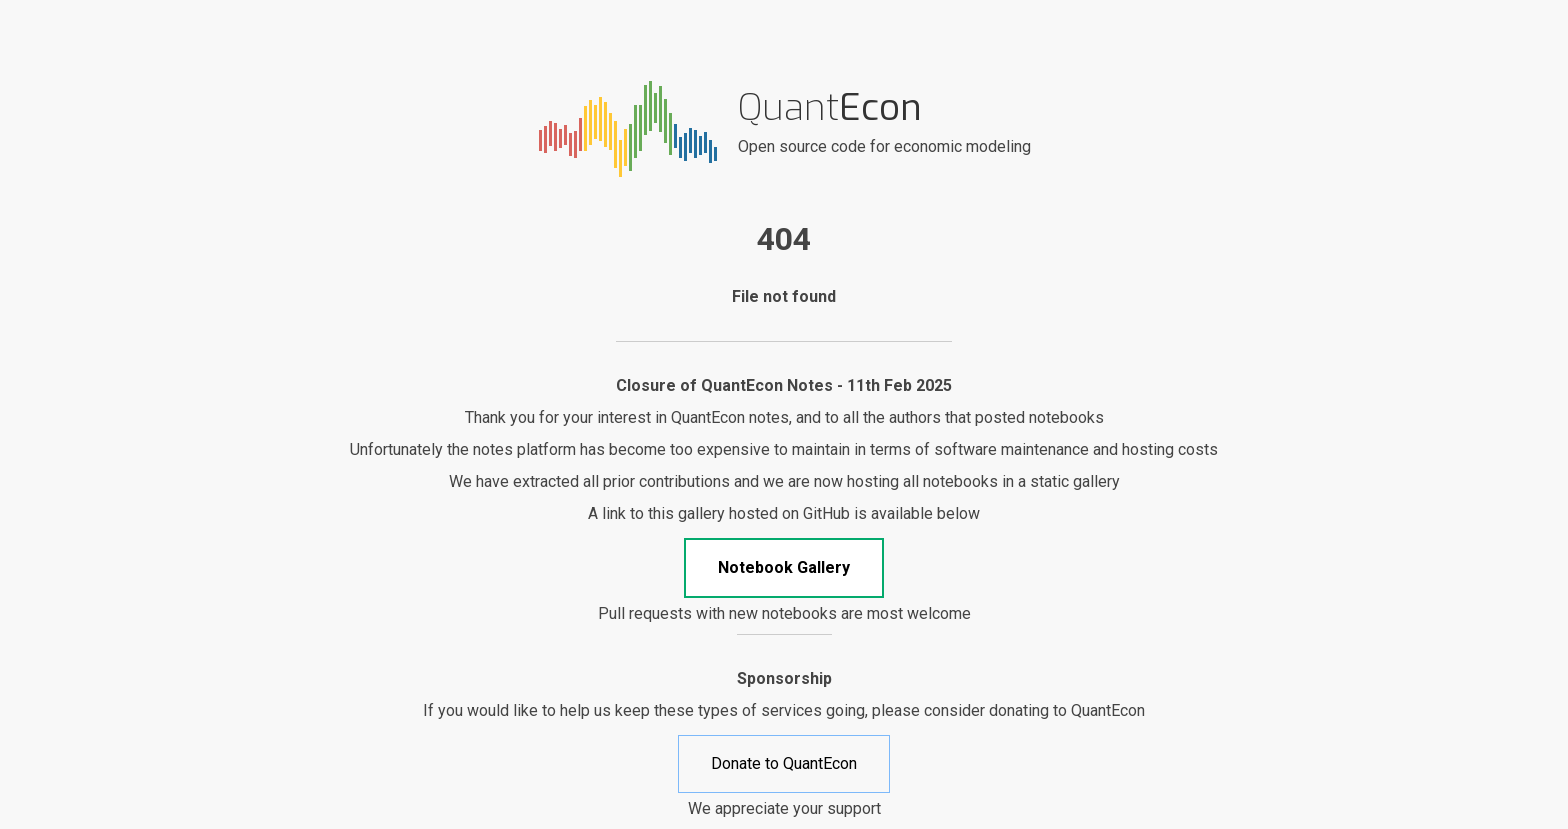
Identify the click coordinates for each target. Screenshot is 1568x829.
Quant (830, 107)
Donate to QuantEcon (784, 763)
